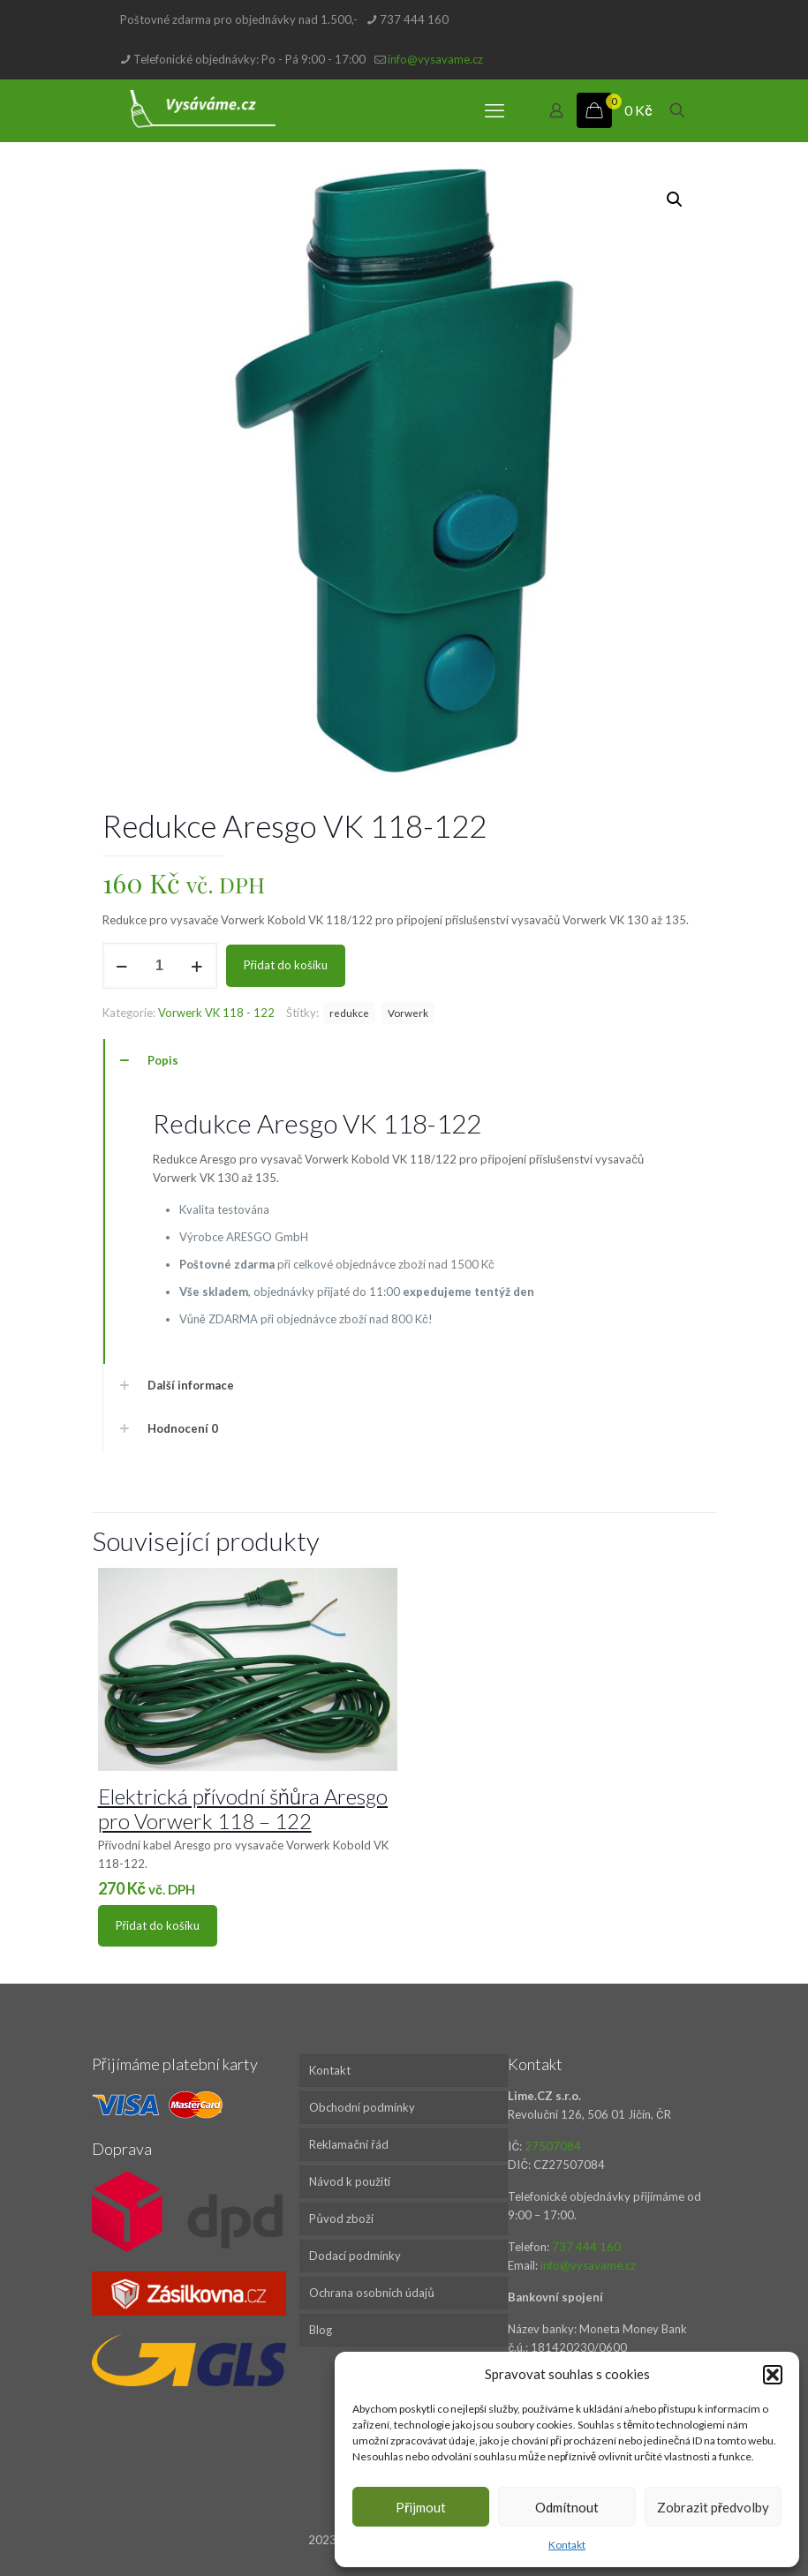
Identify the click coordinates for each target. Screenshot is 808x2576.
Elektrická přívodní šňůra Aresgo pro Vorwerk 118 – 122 (243, 1808)
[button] (773, 2375)
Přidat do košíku (286, 965)
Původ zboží (341, 2218)
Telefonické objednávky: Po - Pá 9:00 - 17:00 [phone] (249, 59)
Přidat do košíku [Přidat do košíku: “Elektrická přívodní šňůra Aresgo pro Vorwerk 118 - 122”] (158, 1925)
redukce (349, 1012)
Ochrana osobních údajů (371, 2293)
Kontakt (566, 2544)
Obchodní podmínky (362, 2107)
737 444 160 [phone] (414, 19)
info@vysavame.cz (588, 2265)
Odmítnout (567, 2507)
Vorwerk (408, 1012)
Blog (320, 2330)
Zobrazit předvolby (713, 2507)
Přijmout (421, 2507)
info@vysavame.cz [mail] (435, 59)
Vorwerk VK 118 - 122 (216, 1013)
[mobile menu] (495, 110)
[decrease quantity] (122, 965)
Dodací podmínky (355, 2255)
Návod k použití (349, 2181)
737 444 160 (586, 2247)
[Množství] (159, 966)
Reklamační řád (348, 2144)
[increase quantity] (197, 965)
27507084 (553, 2146)
